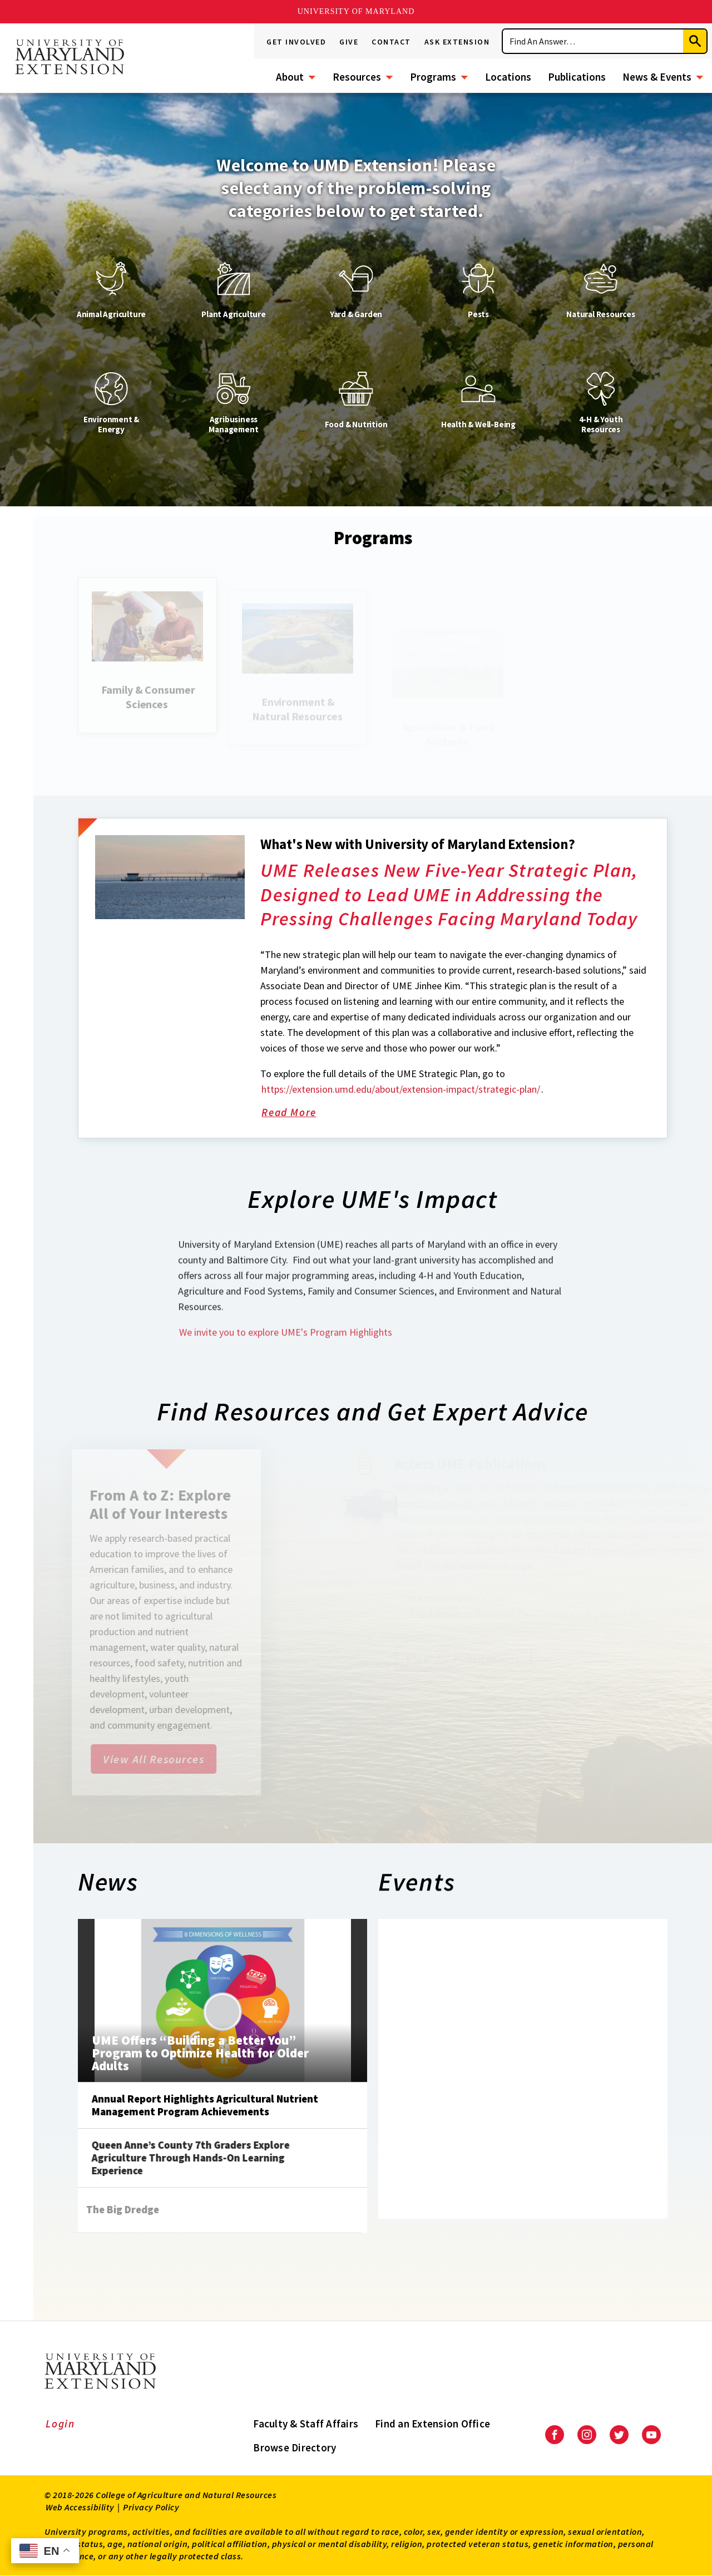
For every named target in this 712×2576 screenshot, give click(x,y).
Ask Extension (457, 42)
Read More (302, 1178)
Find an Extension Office (432, 2423)
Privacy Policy (151, 2507)
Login (60, 2423)
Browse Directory (294, 2447)
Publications (577, 76)
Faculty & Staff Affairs (305, 2423)
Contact (391, 42)
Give (348, 42)
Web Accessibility (80, 2507)
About (290, 76)
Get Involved (296, 42)
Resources (357, 76)
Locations (508, 76)
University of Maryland (356, 11)
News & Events (656, 76)
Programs (433, 76)
